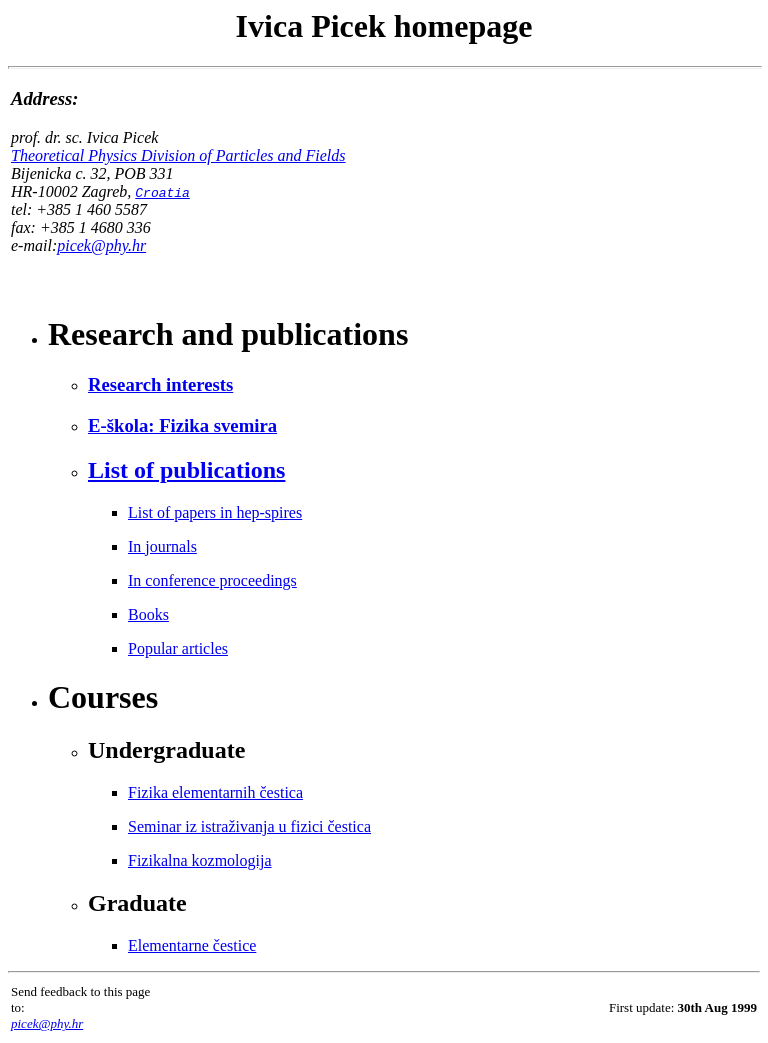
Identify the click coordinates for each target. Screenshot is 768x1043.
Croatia (162, 192)
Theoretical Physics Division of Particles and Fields (178, 155)
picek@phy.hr (101, 245)
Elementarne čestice (192, 945)
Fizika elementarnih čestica (215, 792)
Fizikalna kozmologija (200, 860)
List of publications (186, 470)
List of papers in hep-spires (215, 512)
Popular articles (178, 648)
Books (148, 614)
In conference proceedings (212, 580)
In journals (162, 546)
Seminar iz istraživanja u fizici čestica (249, 826)
